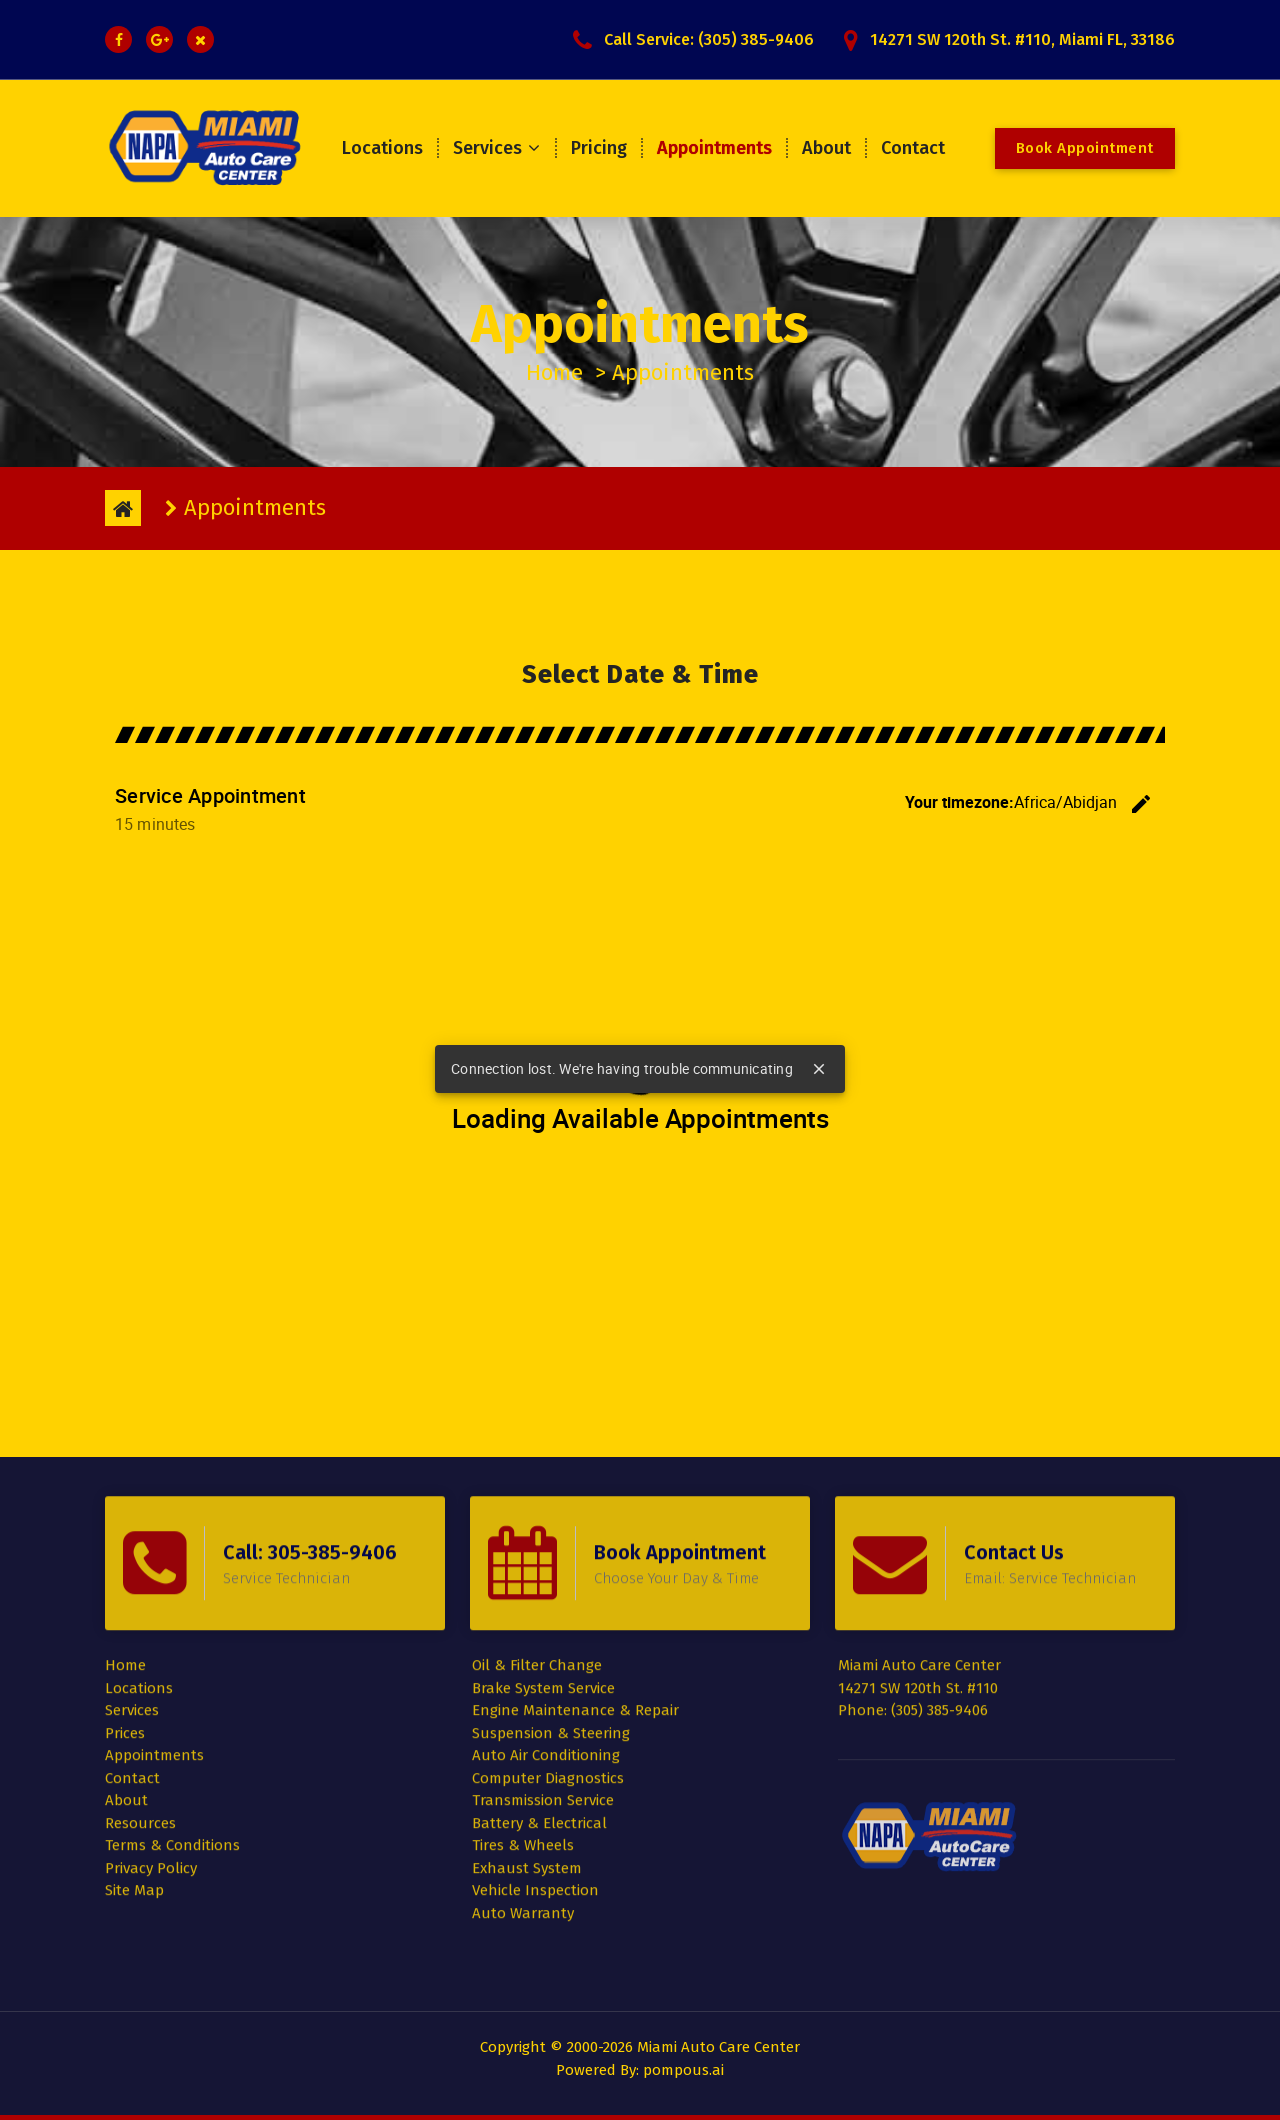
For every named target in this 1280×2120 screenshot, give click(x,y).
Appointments (714, 148)
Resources (140, 1674)
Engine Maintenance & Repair (575, 1562)
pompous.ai (683, 2070)
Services (487, 148)
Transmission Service (543, 1652)
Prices (125, 1584)
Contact (913, 148)
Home (554, 372)
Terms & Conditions (172, 1697)
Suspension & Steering (551, 1584)
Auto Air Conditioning (546, 1607)
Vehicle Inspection (535, 1742)
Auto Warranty (523, 1764)
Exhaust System (527, 1719)
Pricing (599, 148)
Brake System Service (543, 1539)
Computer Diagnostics (548, 1629)
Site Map (134, 1742)
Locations (382, 148)
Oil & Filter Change (537, 1517)
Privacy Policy (151, 1719)
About (826, 148)
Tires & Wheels (523, 1697)
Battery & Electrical (539, 1674)
